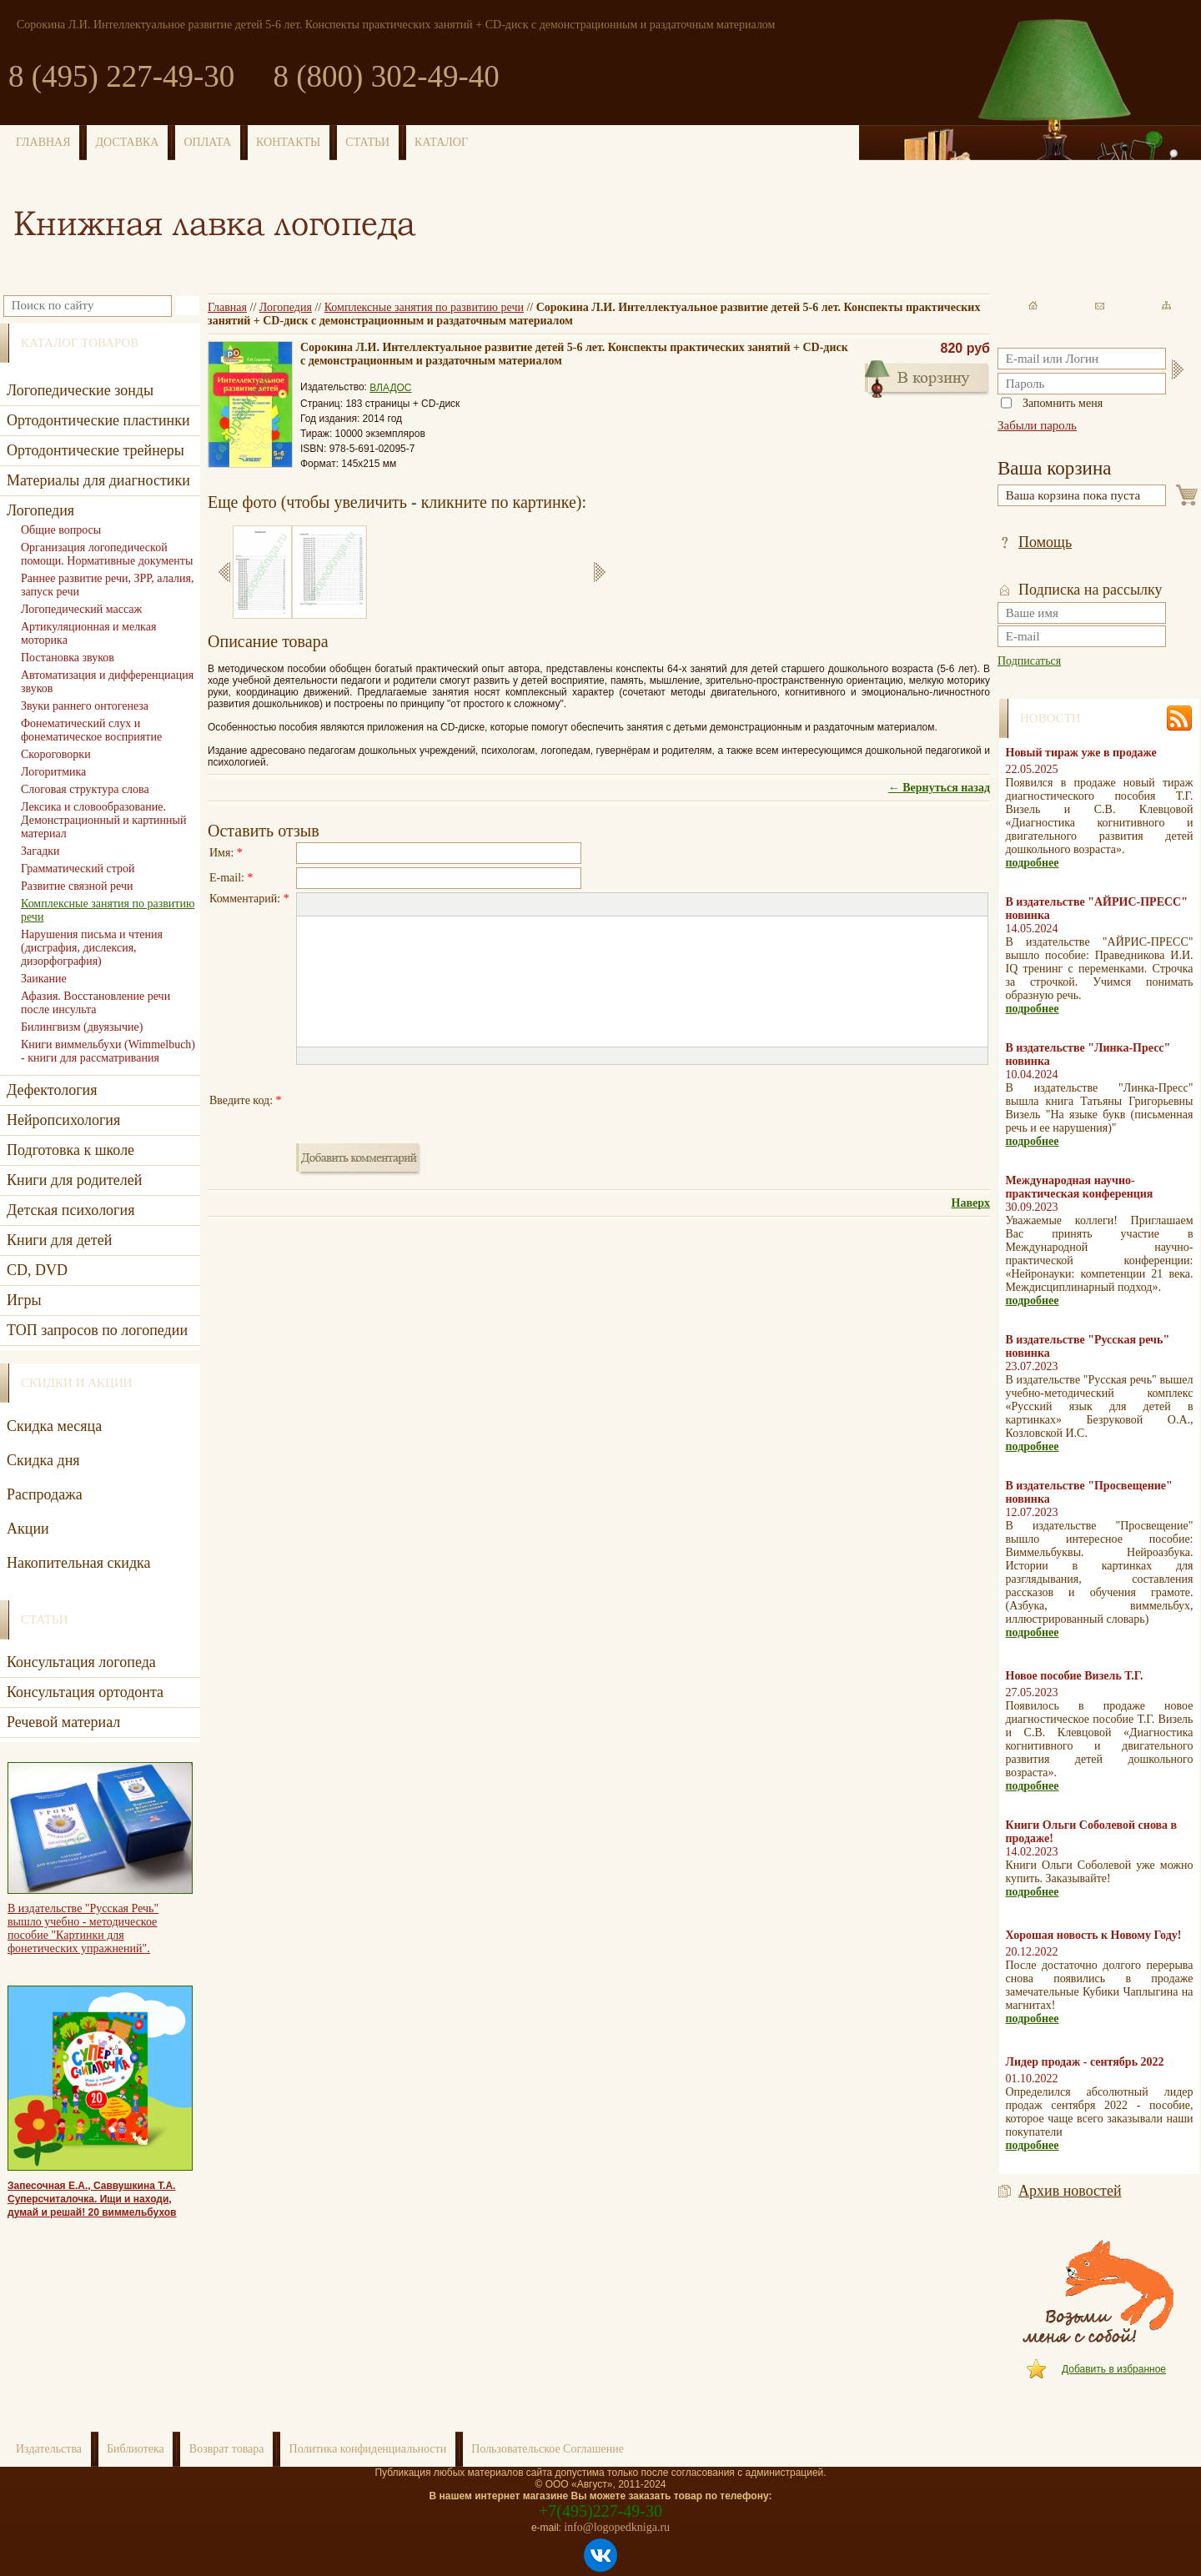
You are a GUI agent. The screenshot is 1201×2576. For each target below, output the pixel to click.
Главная (227, 307)
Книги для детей (59, 1240)
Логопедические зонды (80, 390)
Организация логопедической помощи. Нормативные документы (107, 554)
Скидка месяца (54, 1426)
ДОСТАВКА (127, 142)
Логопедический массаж (81, 609)
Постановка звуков (67, 657)
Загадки (40, 851)
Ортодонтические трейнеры (95, 450)
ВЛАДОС (390, 388)
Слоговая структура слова (85, 789)
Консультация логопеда (81, 1662)
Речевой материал (63, 1722)
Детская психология (70, 1210)
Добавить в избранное (1114, 2369)
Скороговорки (56, 754)
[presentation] (423, 1100)
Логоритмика (53, 772)
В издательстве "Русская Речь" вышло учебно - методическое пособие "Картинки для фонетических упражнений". (83, 1928)
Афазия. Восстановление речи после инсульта (95, 1003)
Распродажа (45, 1494)
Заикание (44, 978)
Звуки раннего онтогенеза (84, 706)
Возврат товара (226, 2449)
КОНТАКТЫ (288, 142)
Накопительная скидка (79, 1562)
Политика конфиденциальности (368, 2449)
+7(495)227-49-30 (600, 2511)
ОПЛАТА (207, 142)
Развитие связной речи (77, 886)
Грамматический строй (78, 868)
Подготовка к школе (70, 1150)
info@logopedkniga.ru (617, 2527)
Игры (24, 1300)
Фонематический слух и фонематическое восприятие (91, 730)
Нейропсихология (63, 1120)
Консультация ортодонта (85, 1692)
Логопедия (285, 307)
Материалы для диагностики (98, 480)
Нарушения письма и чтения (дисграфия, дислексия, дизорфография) (92, 947)
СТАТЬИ (367, 142)
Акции (28, 1528)
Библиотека (135, 2449)
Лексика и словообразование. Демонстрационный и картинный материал (103, 820)
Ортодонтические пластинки (98, 420)
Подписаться (1029, 661)
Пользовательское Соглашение (547, 2449)
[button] (308, 905)
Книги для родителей (74, 1180)
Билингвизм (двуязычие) (82, 1027)
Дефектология (52, 1090)
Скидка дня (43, 1460)
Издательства (49, 2449)
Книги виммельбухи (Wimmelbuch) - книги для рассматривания (108, 1051)
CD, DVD (37, 1270)
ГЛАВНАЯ (43, 142)
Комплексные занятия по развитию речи (424, 307)
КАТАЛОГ (441, 142)
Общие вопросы (61, 530)
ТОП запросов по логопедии (97, 1330)
